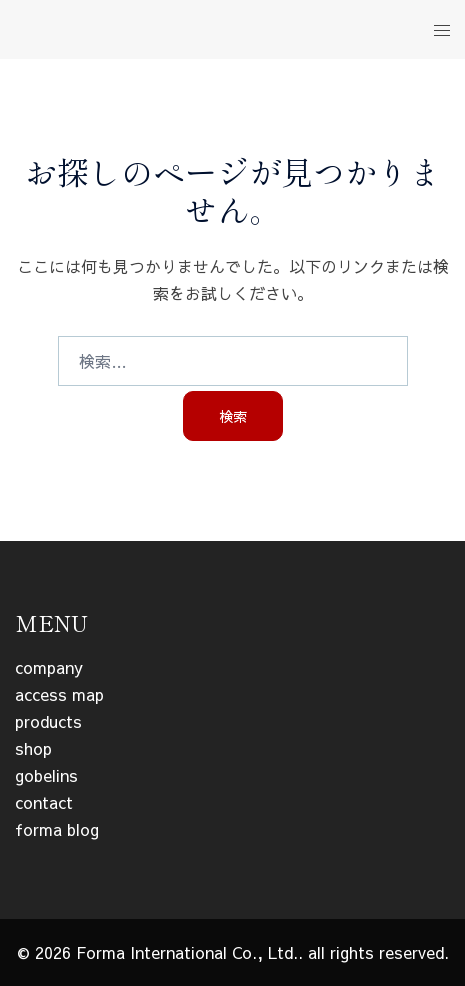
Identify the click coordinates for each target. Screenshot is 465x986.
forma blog (57, 829)
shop (33, 748)
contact (44, 802)
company (49, 667)
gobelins (46, 775)
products (48, 721)
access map (59, 694)
